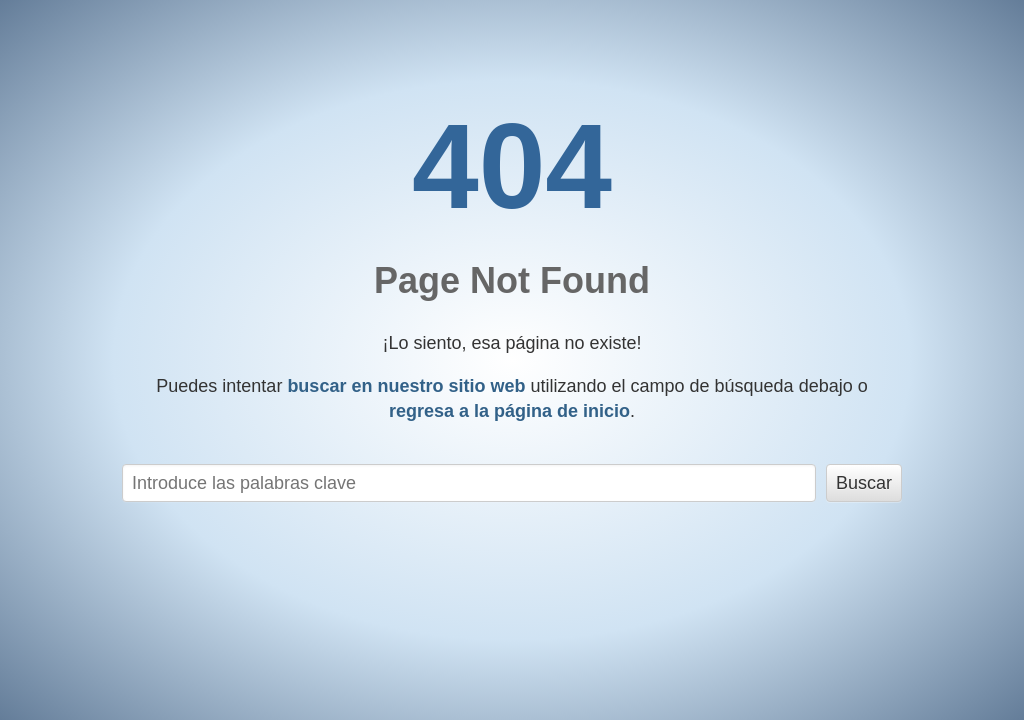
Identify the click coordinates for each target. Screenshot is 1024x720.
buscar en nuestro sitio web (406, 386)
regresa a (509, 411)
